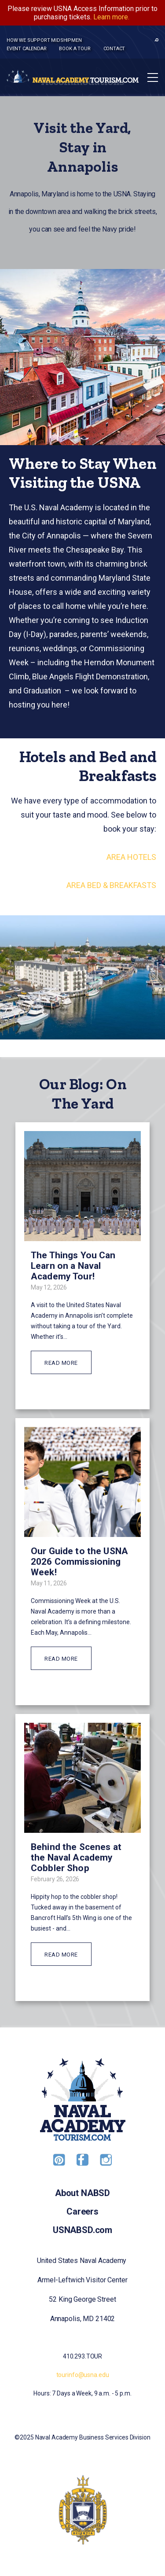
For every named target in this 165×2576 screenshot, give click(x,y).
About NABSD (82, 2193)
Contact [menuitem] (114, 49)
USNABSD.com (82, 2230)
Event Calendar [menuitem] (26, 49)
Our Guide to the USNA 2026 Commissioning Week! (79, 1561)
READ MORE (61, 1363)
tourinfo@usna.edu (82, 2374)
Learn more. (111, 17)
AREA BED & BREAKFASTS (111, 885)
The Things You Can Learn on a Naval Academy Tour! (73, 1266)
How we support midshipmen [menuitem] (44, 40)
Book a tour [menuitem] (74, 49)
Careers (82, 2211)
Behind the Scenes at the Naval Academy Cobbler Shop (76, 1857)
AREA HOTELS (131, 857)
